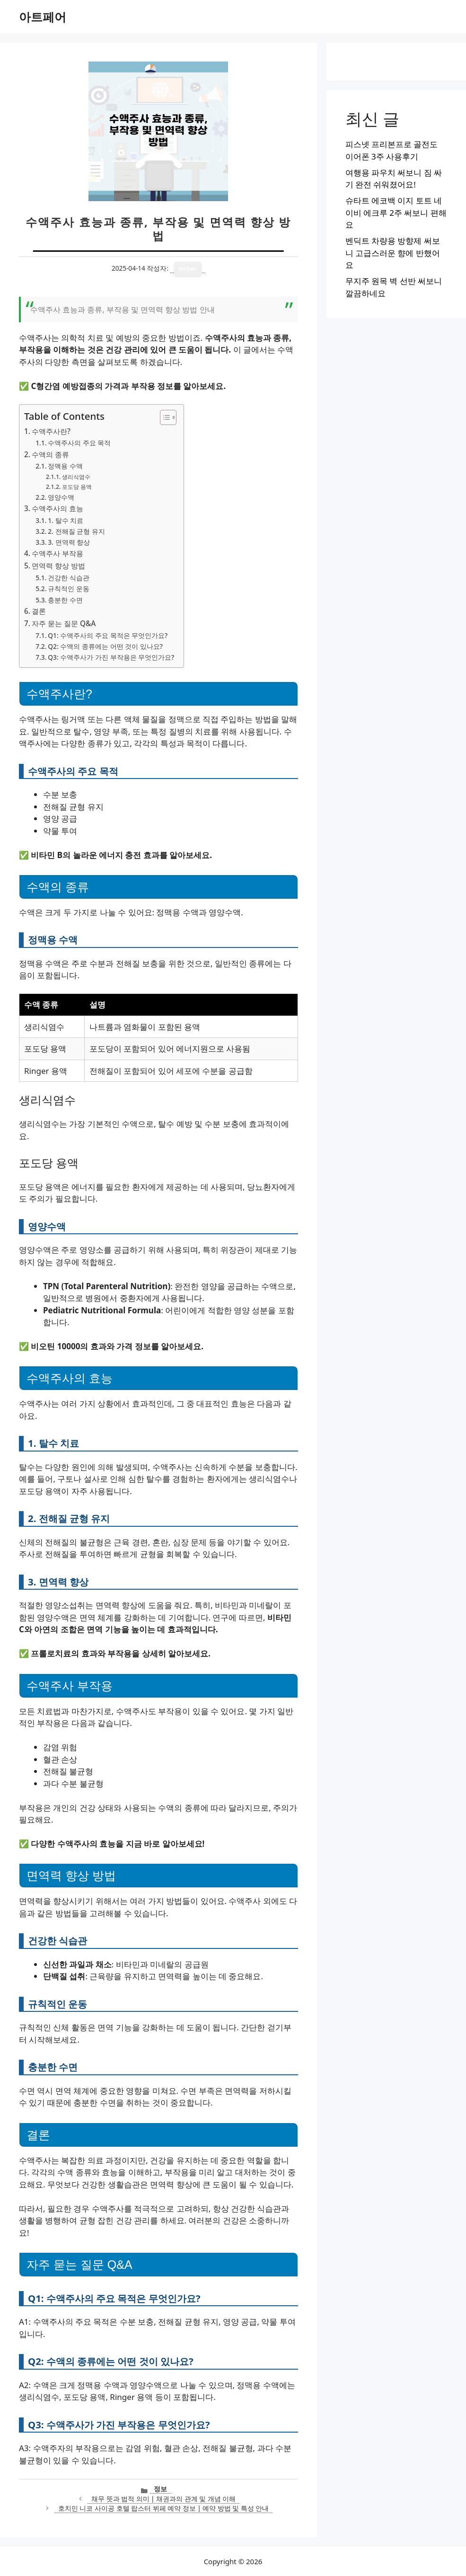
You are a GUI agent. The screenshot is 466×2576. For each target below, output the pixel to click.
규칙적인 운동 (68, 588)
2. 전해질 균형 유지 (76, 531)
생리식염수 (76, 477)
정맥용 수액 (65, 465)
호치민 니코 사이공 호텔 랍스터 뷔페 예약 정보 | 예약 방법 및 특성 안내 (163, 2508)
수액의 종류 (50, 454)
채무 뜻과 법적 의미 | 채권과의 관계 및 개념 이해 (163, 2498)
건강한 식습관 (68, 577)
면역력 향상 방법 (58, 565)
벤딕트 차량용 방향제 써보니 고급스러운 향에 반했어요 (392, 252)
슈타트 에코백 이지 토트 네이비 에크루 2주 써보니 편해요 (396, 212)
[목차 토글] (163, 417)
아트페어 (42, 17)
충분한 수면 (65, 599)
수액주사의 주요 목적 (79, 442)
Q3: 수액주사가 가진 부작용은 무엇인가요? (111, 657)
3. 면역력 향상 (69, 542)
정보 (160, 2488)
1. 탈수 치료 (65, 520)
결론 (39, 611)
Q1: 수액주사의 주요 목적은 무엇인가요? (107, 635)
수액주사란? (51, 431)
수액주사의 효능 (57, 508)
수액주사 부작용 (57, 553)
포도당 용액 (77, 487)
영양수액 (61, 497)
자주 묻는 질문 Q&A (64, 623)
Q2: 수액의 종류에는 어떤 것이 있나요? (105, 646)
